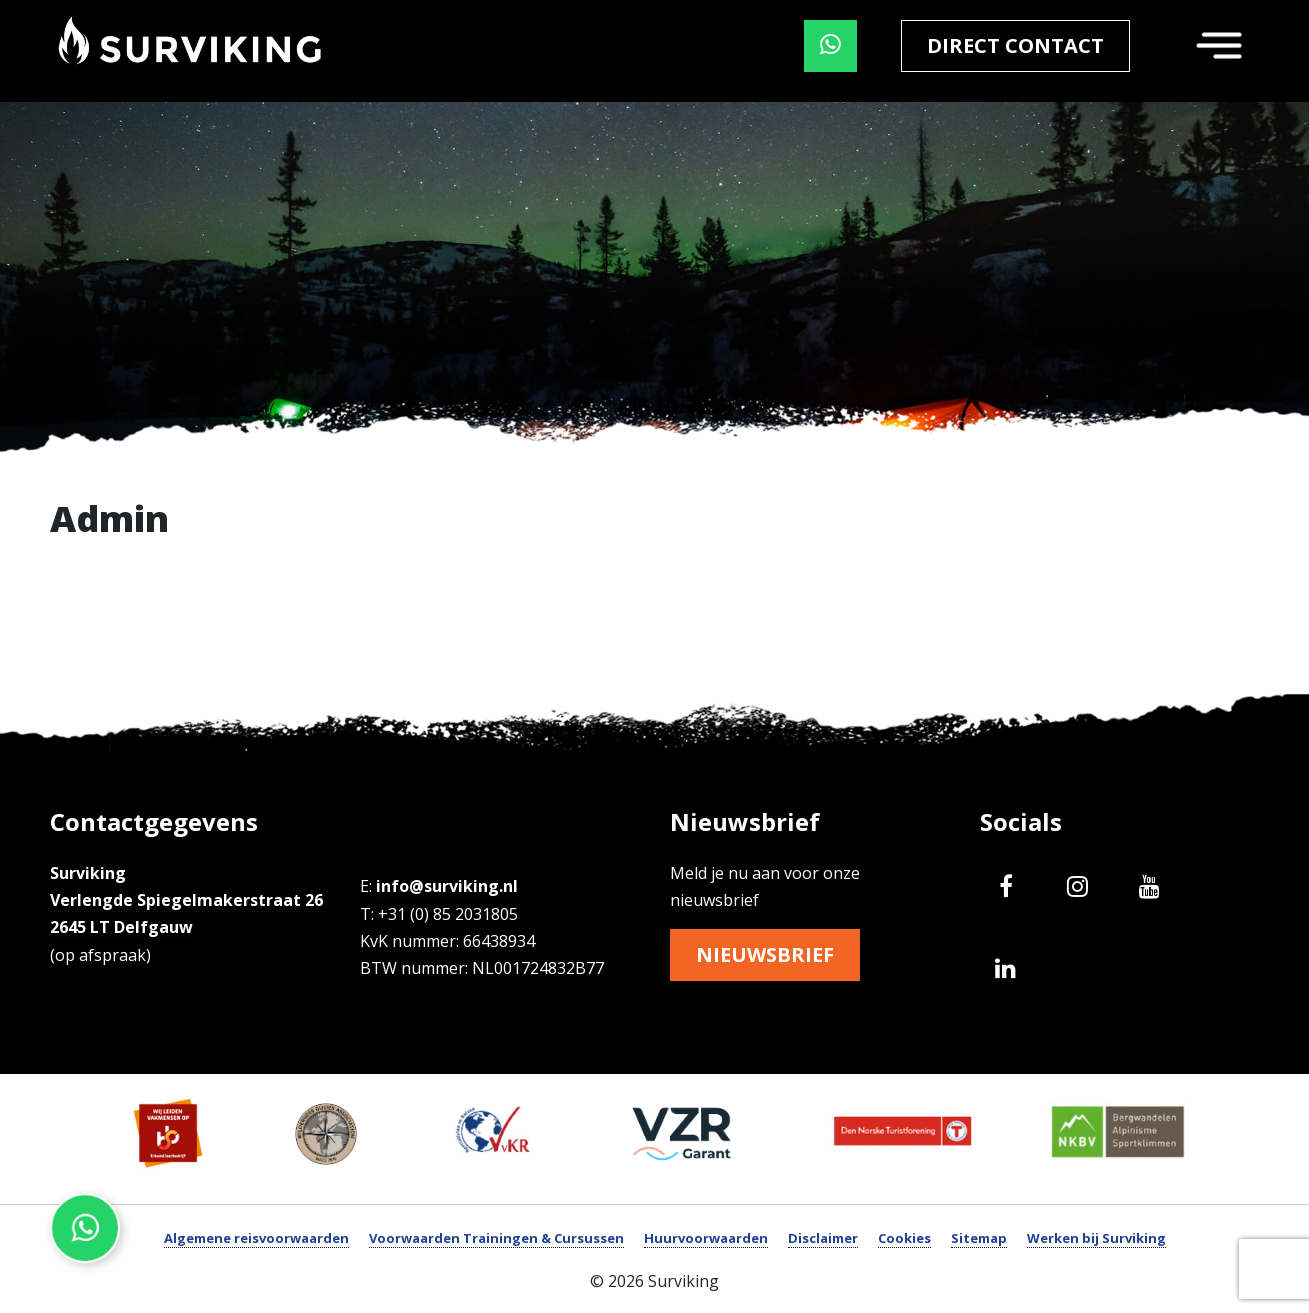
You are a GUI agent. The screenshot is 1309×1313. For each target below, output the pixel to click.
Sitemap (979, 1238)
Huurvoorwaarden (706, 1238)
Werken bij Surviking (1096, 1238)
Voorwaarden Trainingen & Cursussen (496, 1238)
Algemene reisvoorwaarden (256, 1238)
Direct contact (1015, 45)
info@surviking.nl (447, 886)
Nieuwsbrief (765, 954)
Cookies (904, 1238)
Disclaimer (823, 1238)
